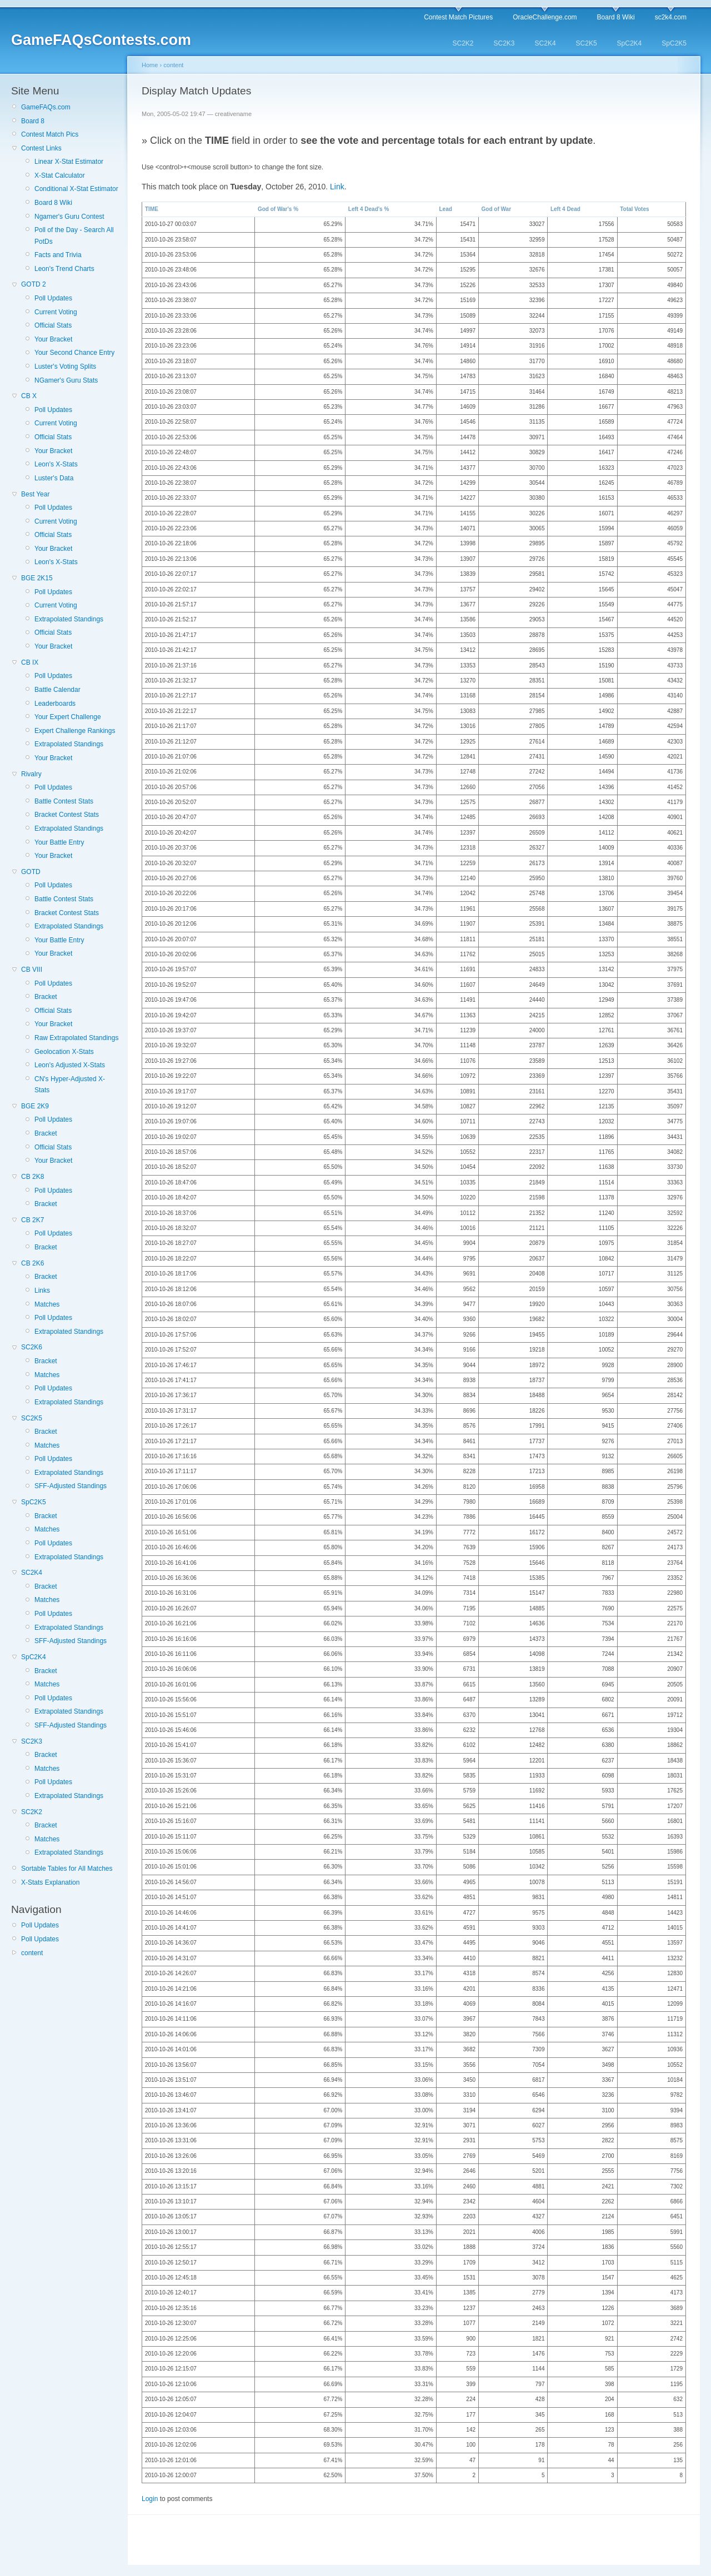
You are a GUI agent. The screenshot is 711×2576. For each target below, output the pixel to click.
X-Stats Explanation (50, 1882)
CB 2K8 (32, 1177)
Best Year (35, 494)
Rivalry (31, 774)
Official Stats (53, 325)
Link (337, 186)
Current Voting (55, 312)
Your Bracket (53, 339)
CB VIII (31, 969)
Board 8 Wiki (616, 17)
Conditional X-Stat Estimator (76, 189)
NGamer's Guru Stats (66, 380)
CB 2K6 (32, 1263)
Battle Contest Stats (63, 801)
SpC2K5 (674, 43)
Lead (445, 209)
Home (150, 65)
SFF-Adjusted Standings (70, 1486)
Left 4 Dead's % (368, 209)
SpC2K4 (629, 43)
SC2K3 (504, 43)
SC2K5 (586, 43)
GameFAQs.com (46, 107)
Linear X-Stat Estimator (68, 161)
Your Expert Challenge (67, 717)
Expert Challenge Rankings (74, 731)
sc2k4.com (671, 17)
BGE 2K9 (35, 1106)
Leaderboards (55, 703)
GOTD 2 (33, 284)
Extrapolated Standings (68, 619)
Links (42, 1290)
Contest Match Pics (49, 134)
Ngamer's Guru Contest (69, 216)
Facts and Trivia (58, 255)
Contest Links (41, 148)
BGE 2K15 (37, 578)
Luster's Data (53, 478)
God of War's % (278, 209)
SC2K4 (545, 43)
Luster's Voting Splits (65, 366)
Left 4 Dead (565, 209)
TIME (151, 209)
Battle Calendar (57, 690)
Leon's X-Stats (56, 464)
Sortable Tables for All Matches (67, 1868)
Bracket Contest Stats (66, 815)
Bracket (45, 997)
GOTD (31, 872)
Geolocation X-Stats (64, 1052)
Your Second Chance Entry (74, 352)
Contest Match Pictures (458, 17)
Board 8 (32, 121)
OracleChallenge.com (545, 17)
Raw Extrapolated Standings (76, 1038)
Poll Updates (53, 298)
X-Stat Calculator (59, 175)
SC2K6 (31, 1347)
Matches (46, 1304)
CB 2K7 (32, 1220)
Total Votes (634, 209)
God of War (497, 209)
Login (150, 2499)
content (32, 1953)
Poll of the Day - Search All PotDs (74, 235)
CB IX (29, 662)
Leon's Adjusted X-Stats (69, 1065)
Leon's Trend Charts (64, 269)
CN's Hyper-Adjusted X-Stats (69, 1084)
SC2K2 (462, 43)
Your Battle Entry (59, 842)
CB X (29, 396)
